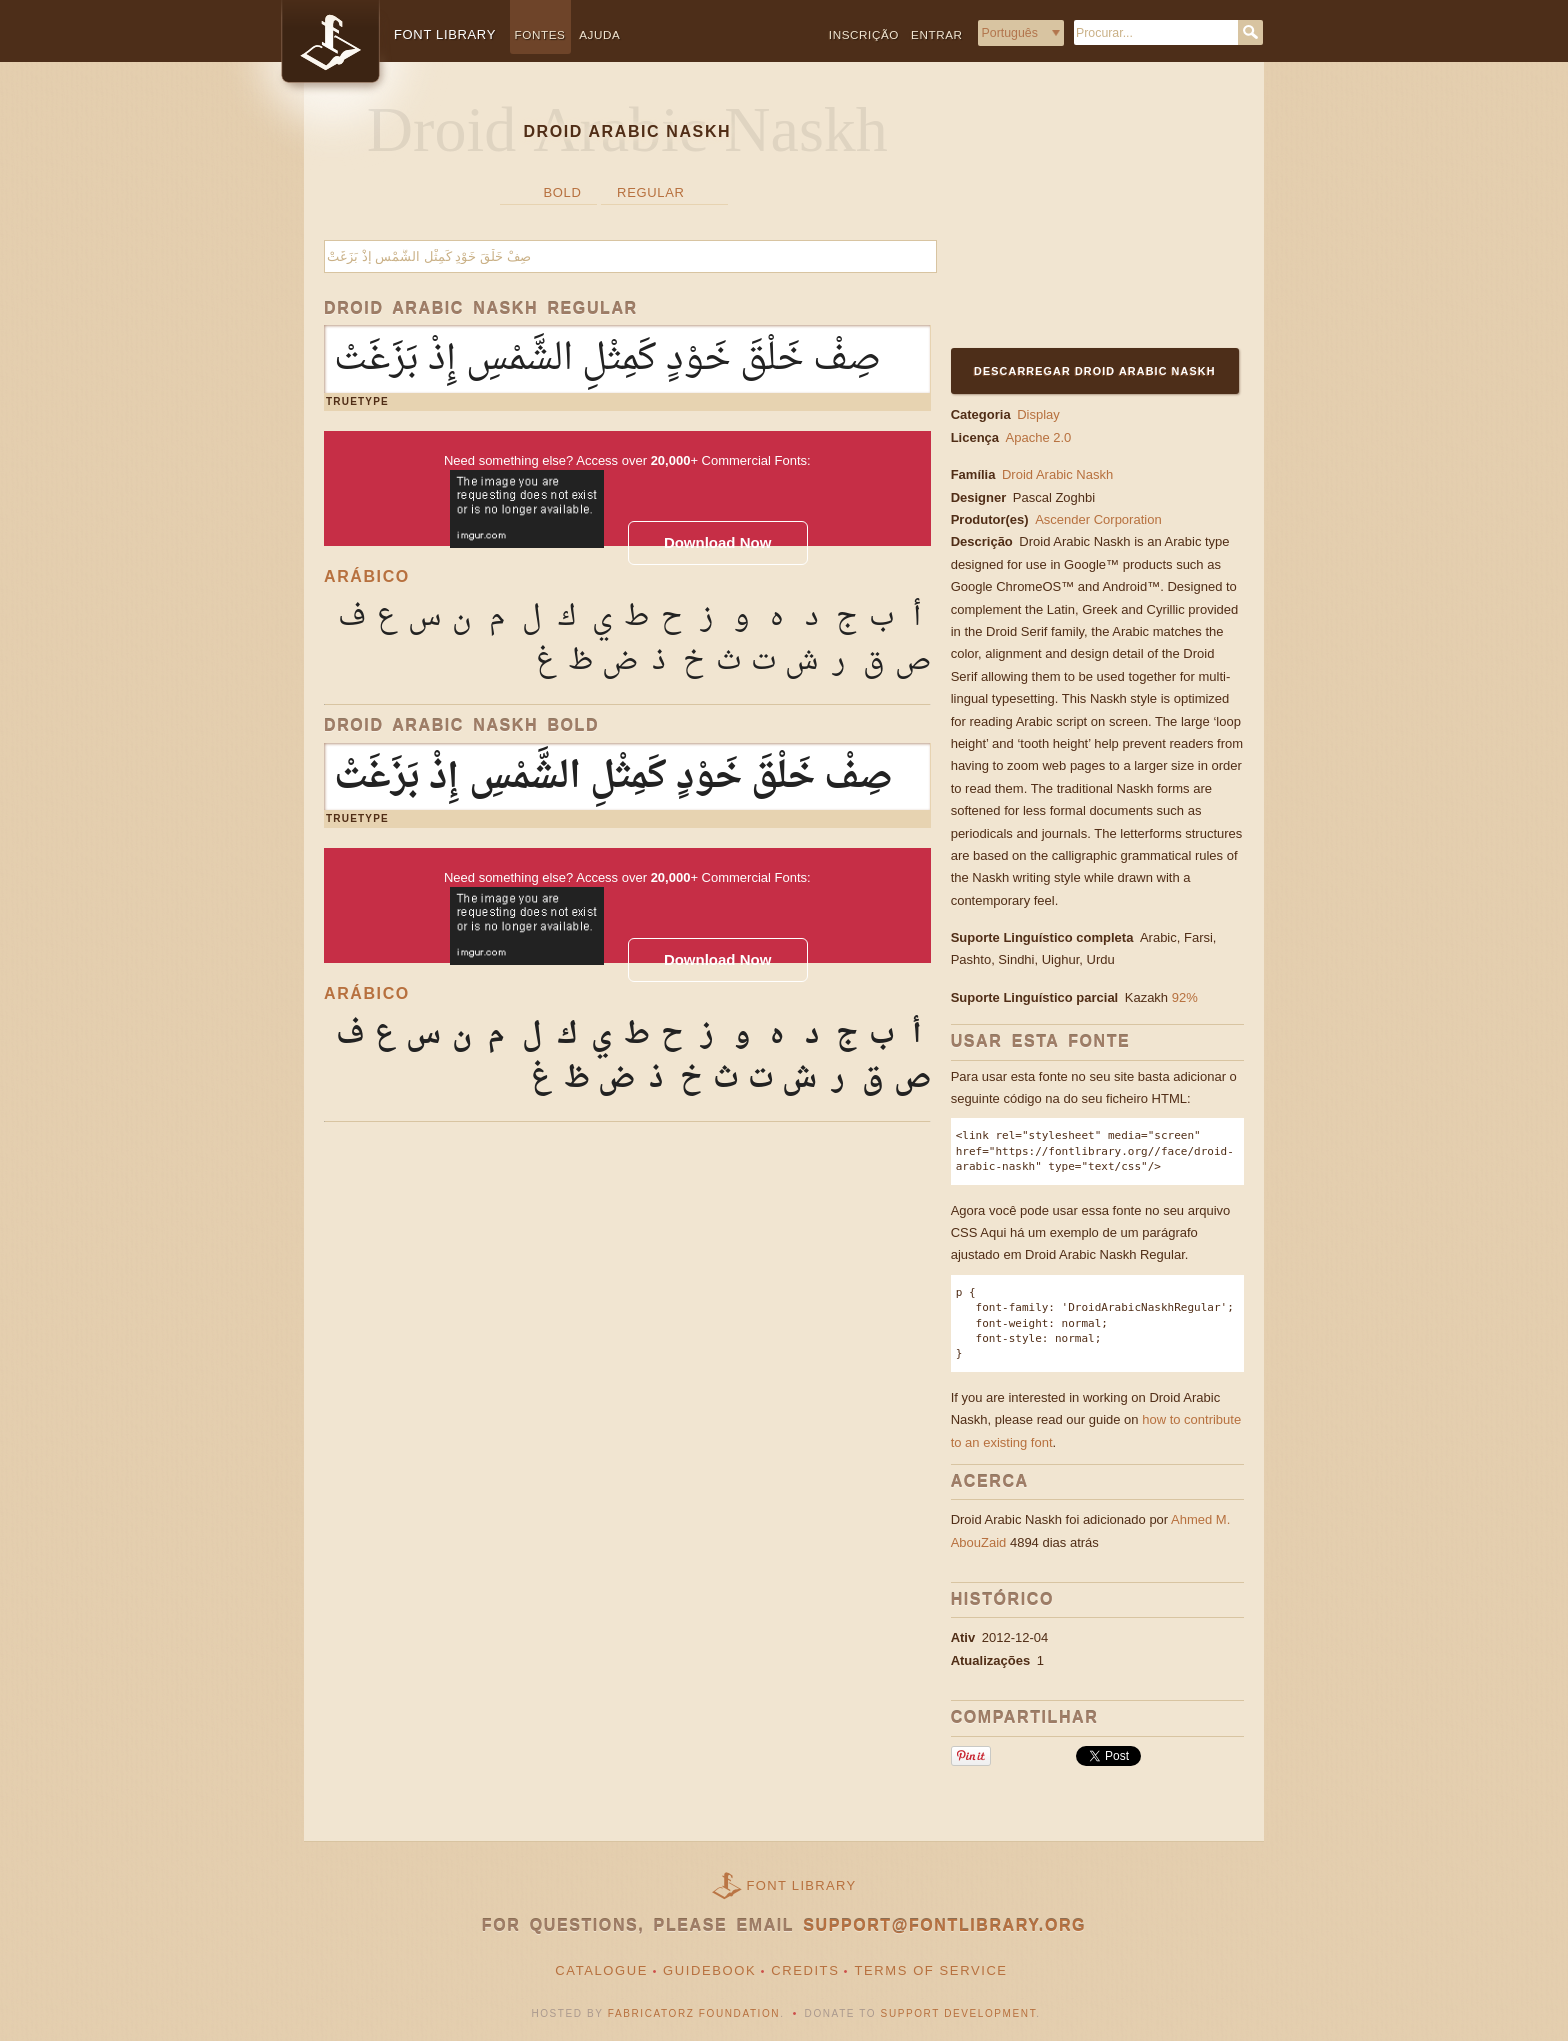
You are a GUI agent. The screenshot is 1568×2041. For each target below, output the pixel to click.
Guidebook (709, 1970)
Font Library (802, 1885)
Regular (650, 192)
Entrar (937, 34)
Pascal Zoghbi (1058, 497)
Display (1038, 414)
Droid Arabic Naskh (1057, 474)
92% (1185, 997)
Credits (805, 1970)
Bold (562, 192)
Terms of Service (930, 1970)
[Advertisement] (1076, 217)
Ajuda (599, 34)
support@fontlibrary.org (944, 1925)
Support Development (959, 2013)
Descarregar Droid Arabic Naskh (1094, 371)
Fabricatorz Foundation (694, 2013)
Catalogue (601, 1970)
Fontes (540, 34)
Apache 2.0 (1039, 437)
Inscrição (864, 34)
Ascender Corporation (1100, 519)
